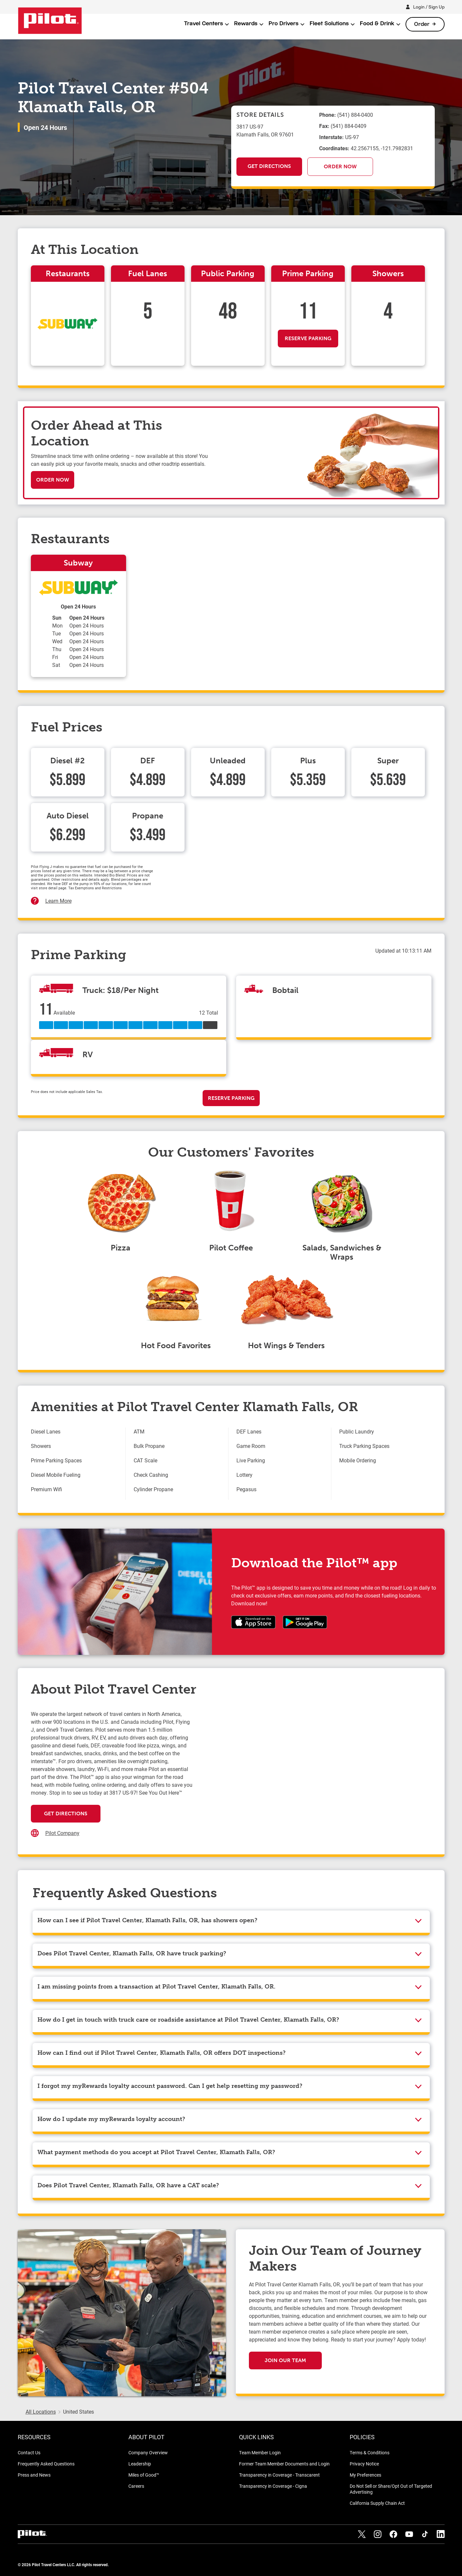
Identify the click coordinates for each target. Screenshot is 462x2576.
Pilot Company (62, 1832)
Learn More (58, 900)
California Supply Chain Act (377, 2503)
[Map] (311, 1775)
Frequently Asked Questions (46, 2464)
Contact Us (29, 2452)
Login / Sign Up (429, 7)
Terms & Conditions (369, 2452)
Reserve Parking (308, 338)
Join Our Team (285, 2360)
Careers (136, 2486)
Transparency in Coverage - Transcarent (279, 2475)
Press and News (34, 2475)
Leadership (139, 2464)
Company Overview (148, 2452)
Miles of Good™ (143, 2475)
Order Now (340, 166)
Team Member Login (260, 2452)
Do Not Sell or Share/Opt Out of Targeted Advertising (391, 2489)
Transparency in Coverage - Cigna (273, 2486)
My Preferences (365, 2475)
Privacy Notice (364, 2464)
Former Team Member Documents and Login (284, 2464)
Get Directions (269, 166)
